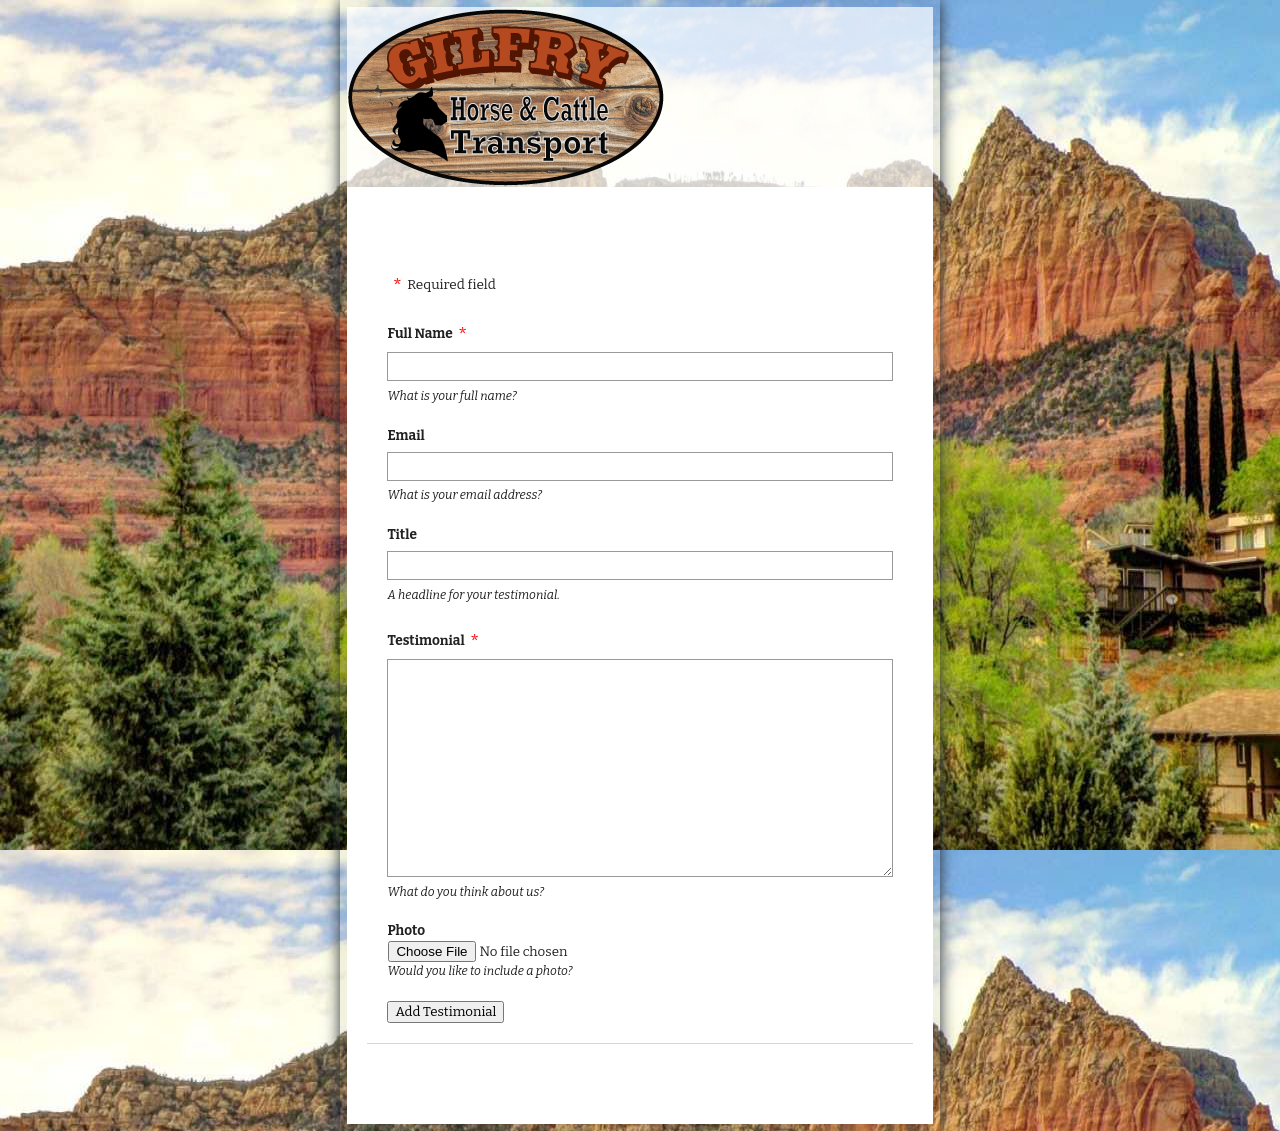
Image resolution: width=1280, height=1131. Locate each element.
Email (405, 435)
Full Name (419, 333)
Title (401, 534)
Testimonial (425, 640)
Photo (406, 930)
